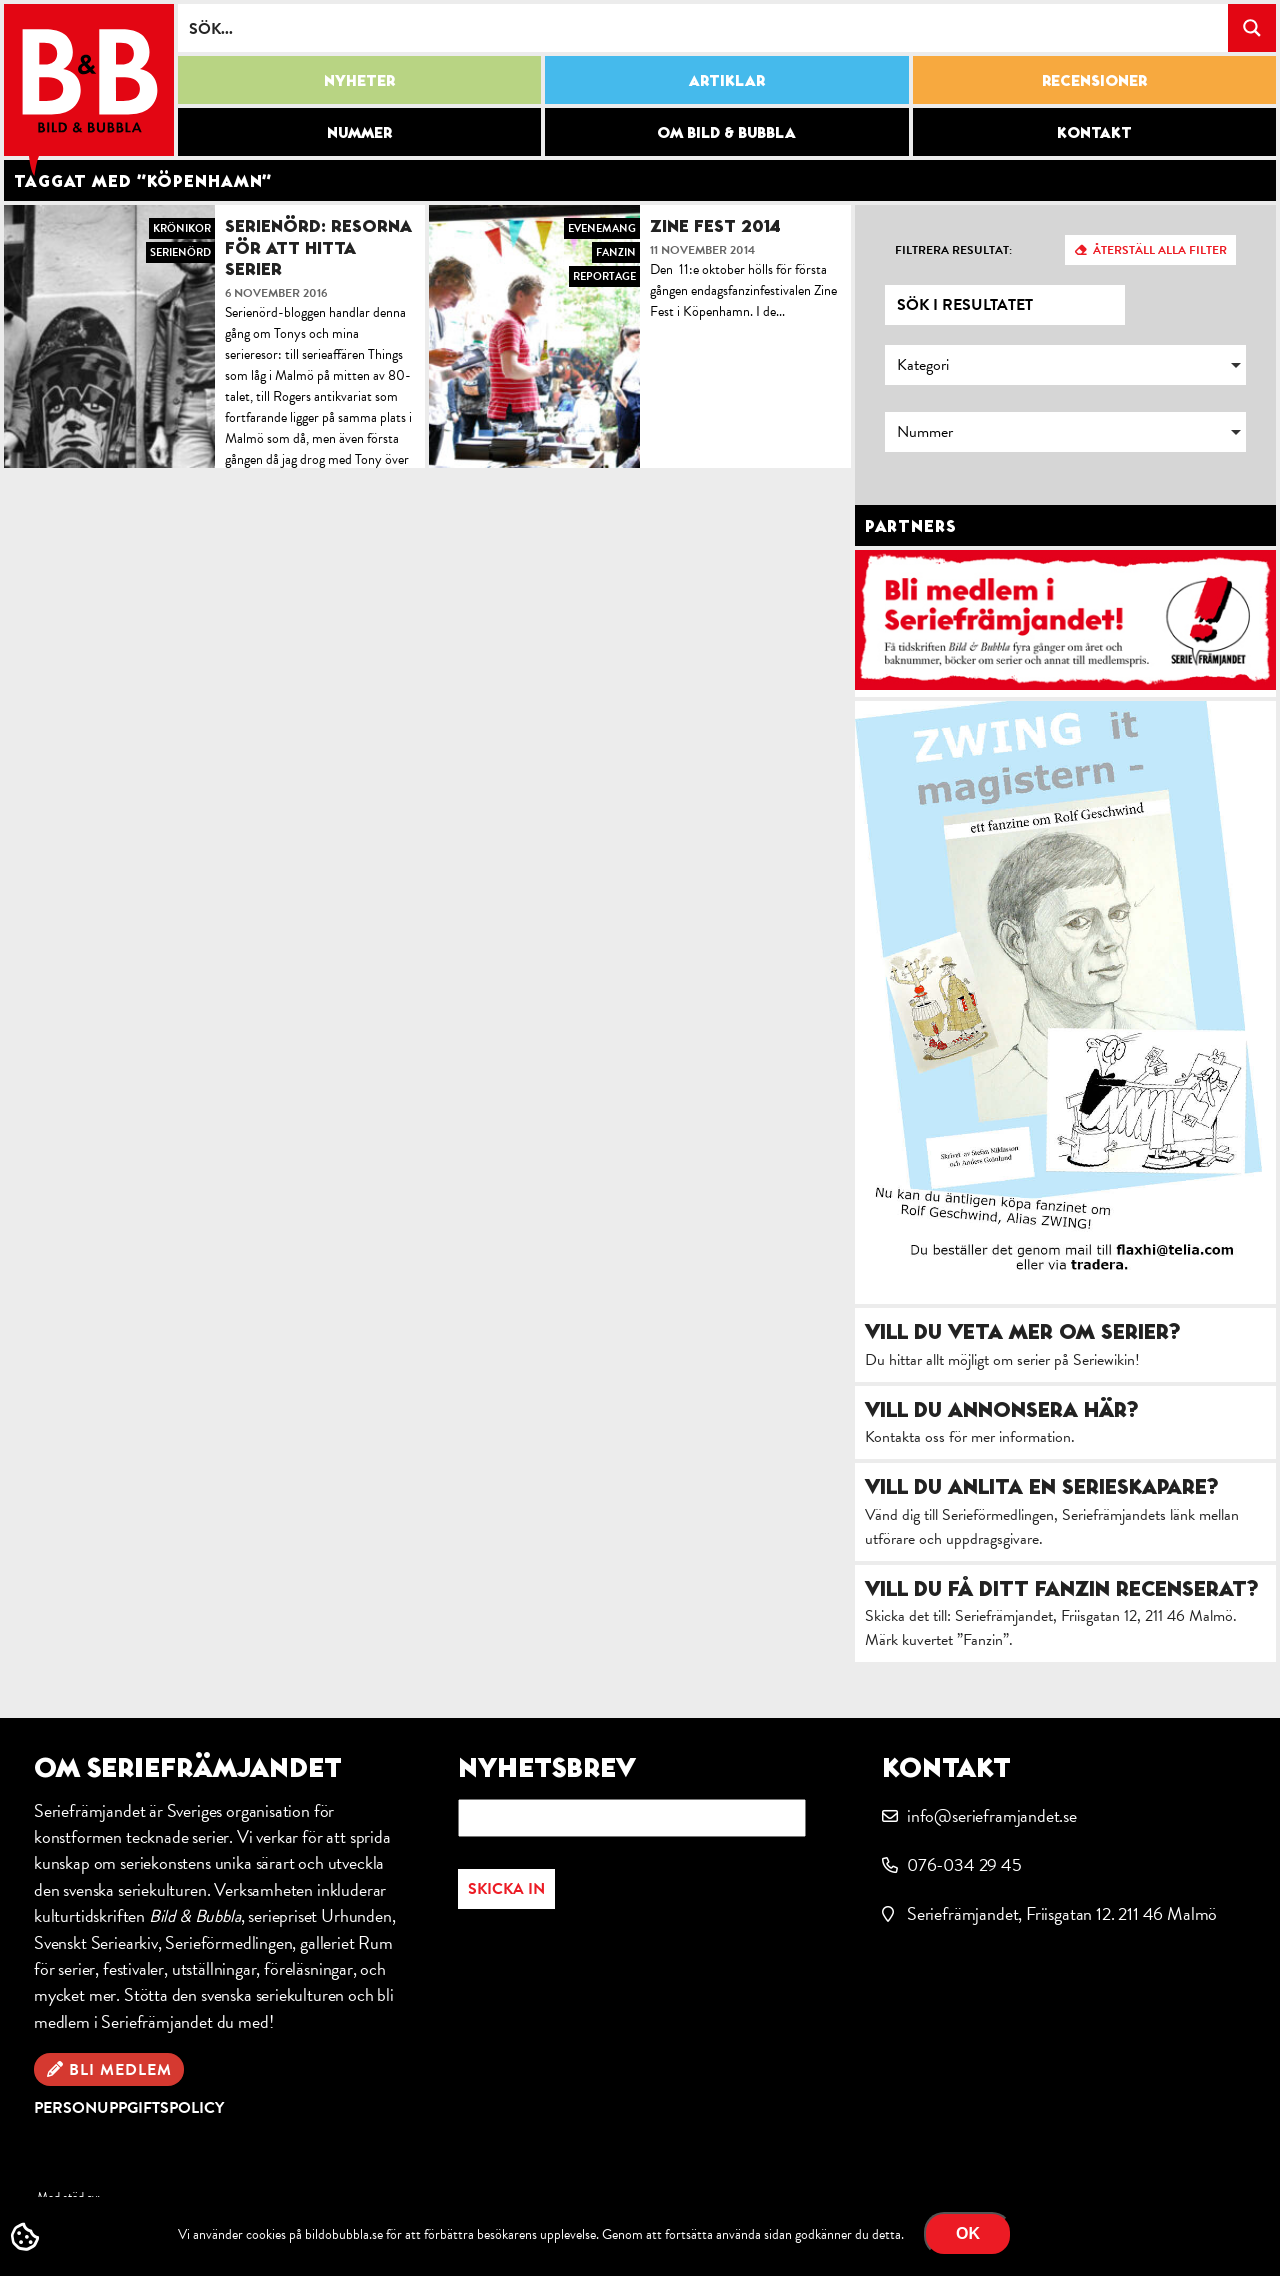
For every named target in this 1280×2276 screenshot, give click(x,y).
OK (968, 2233)
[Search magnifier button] (1252, 28)
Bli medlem (120, 2070)
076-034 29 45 (964, 1864)
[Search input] (704, 28)
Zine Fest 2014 (715, 225)
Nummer (359, 132)
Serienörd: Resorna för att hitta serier (318, 247)
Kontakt (1094, 132)
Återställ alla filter (1160, 250)
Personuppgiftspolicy (129, 2108)
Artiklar (727, 80)
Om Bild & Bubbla (726, 132)
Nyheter (359, 80)
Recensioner (1094, 80)
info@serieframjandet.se (992, 1815)
